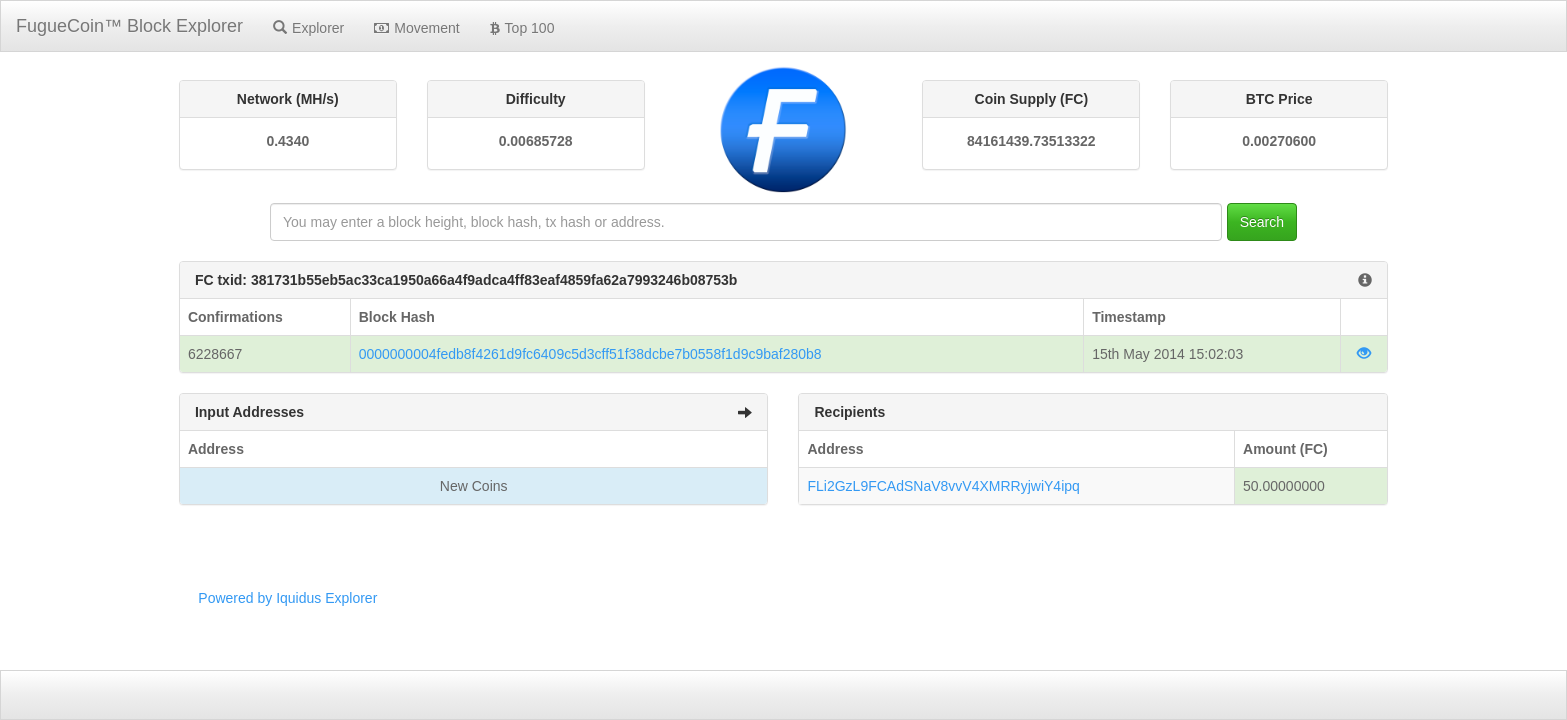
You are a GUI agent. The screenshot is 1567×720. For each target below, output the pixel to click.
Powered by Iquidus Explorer (287, 598)
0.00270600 (1279, 141)
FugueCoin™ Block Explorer (129, 26)
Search (1262, 222)
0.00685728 (536, 141)
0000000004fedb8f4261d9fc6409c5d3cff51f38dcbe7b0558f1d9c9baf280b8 (590, 354)
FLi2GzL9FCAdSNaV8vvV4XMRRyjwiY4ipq (943, 486)
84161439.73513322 (1031, 141)
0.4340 (287, 141)
